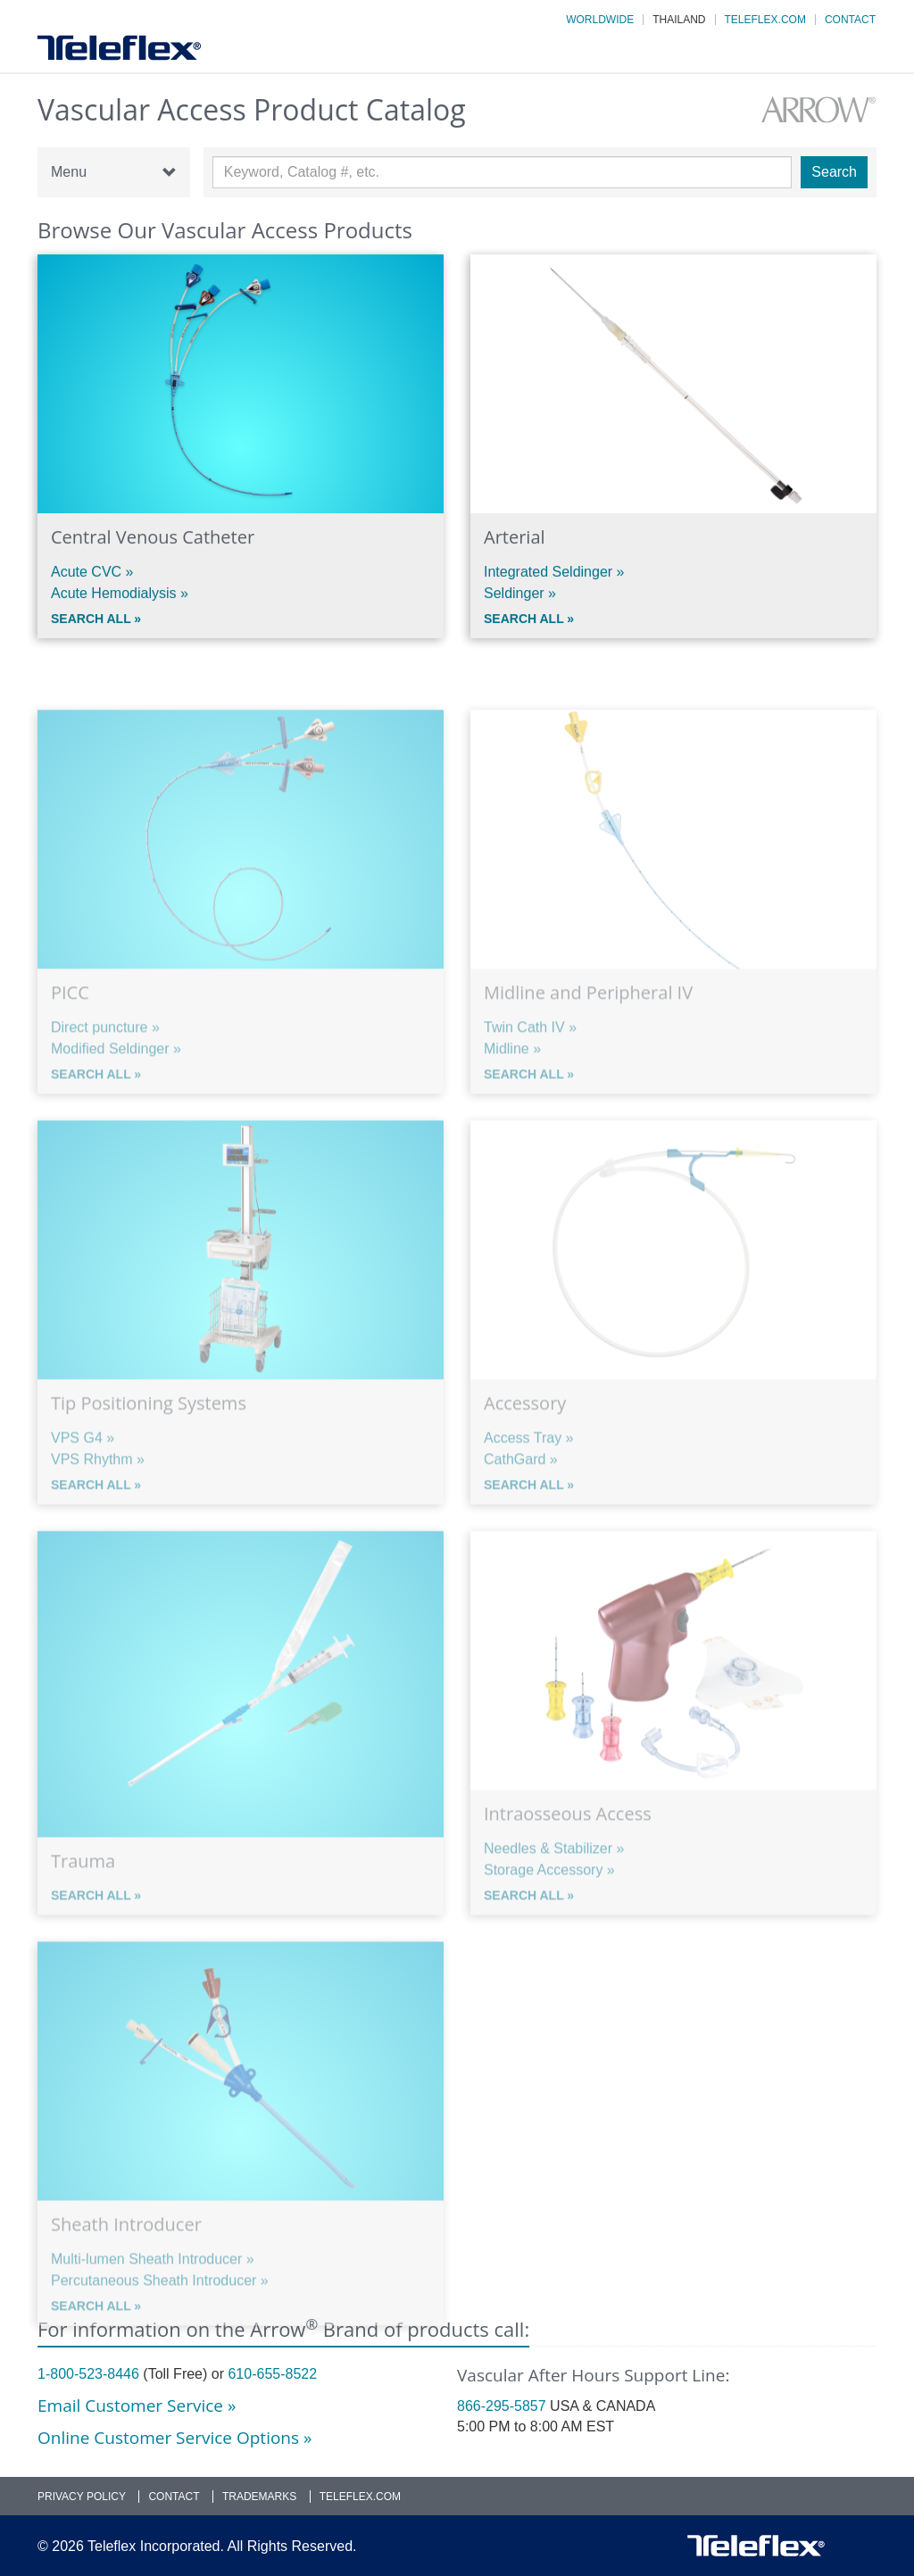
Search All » (96, 620)
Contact (850, 19)
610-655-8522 (272, 2373)
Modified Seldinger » (116, 1078)
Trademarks (259, 2496)
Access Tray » (528, 1467)
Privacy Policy (81, 2496)
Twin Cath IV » (530, 1057)
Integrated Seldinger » (554, 573)
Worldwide (600, 19)
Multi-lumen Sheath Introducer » (152, 2289)
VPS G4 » (82, 1467)
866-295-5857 (501, 2406)
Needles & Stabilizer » (554, 1878)
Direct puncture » (105, 1057)
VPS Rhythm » (98, 1489)
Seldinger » (520, 594)
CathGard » (521, 1489)
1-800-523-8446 (88, 2373)
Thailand (678, 19)
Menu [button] (114, 172)
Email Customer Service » (136, 2405)
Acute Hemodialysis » (119, 594)
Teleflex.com (765, 19)
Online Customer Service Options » (174, 2437)
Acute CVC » (92, 573)
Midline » (512, 1078)
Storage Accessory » (549, 1899)
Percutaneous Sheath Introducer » (160, 2310)
